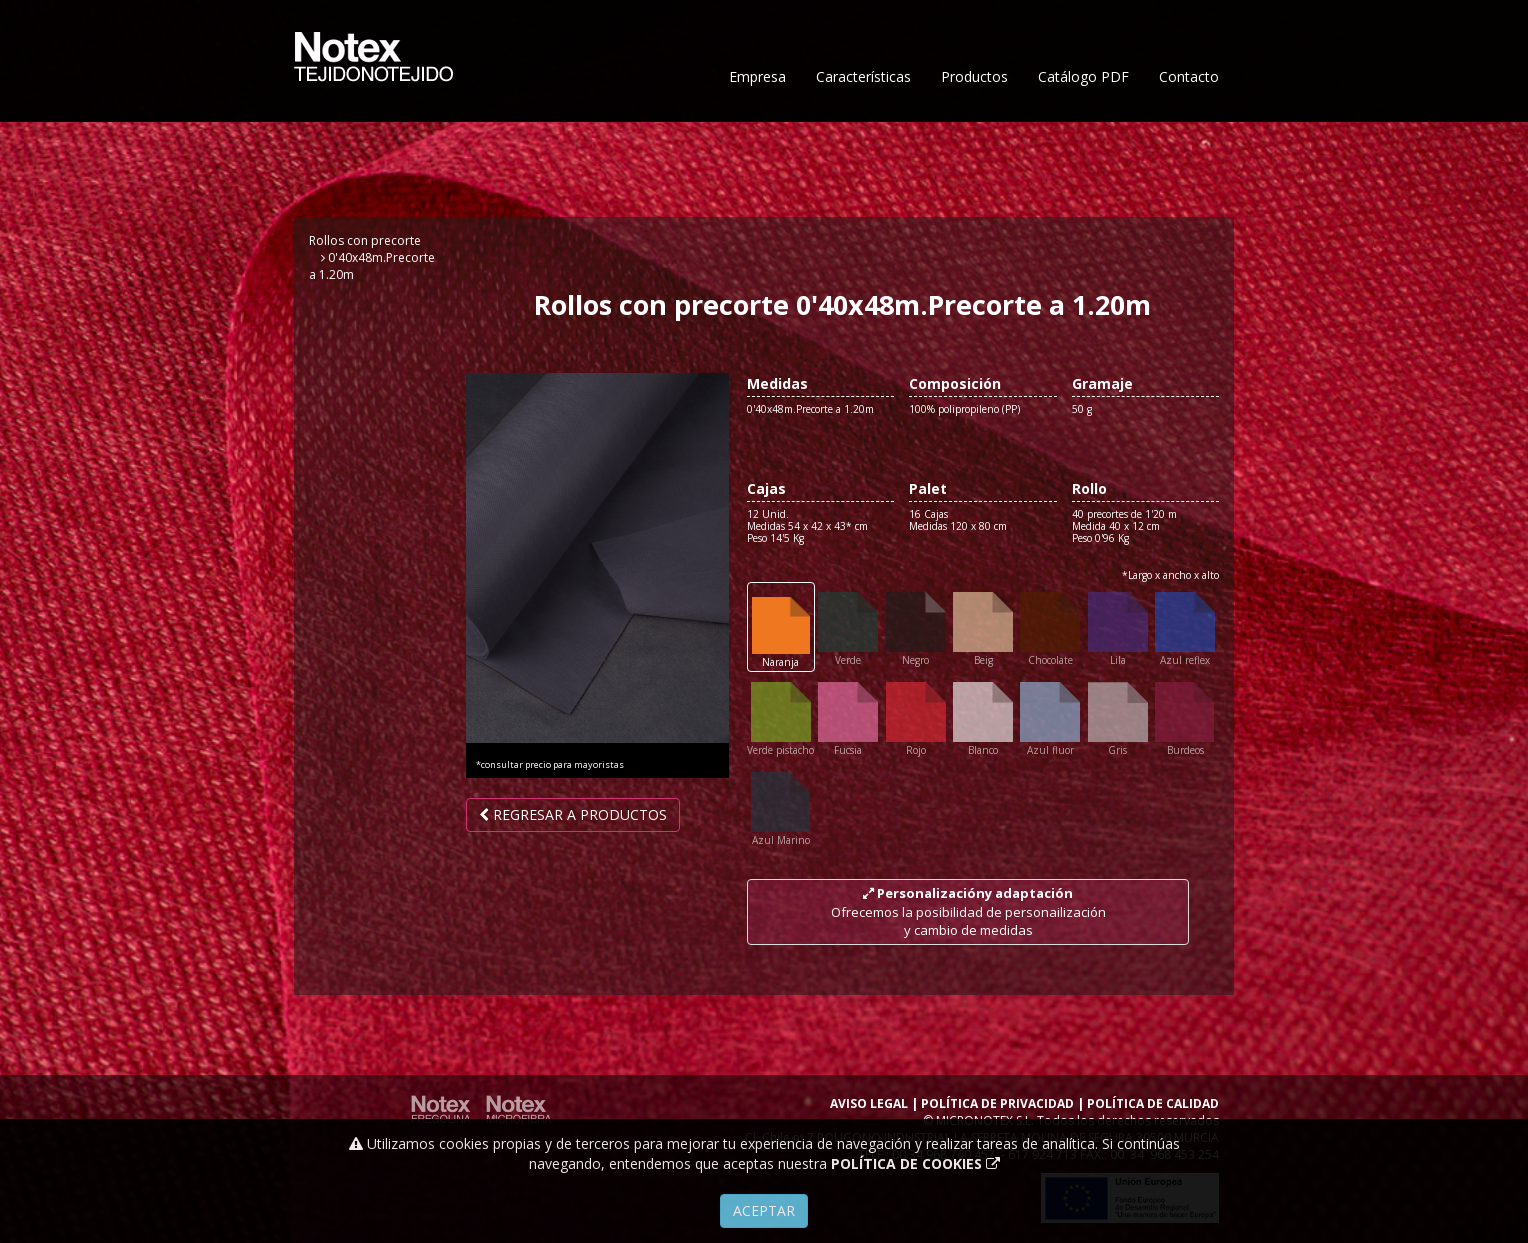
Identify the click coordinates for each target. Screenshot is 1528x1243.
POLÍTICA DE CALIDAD (1153, 1103)
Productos (974, 137)
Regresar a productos (573, 814)
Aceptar (764, 1210)
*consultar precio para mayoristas (550, 765)
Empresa (757, 137)
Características (863, 137)
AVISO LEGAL (869, 1103)
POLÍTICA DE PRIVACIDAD (997, 1103)
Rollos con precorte (365, 240)
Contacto (1189, 137)
